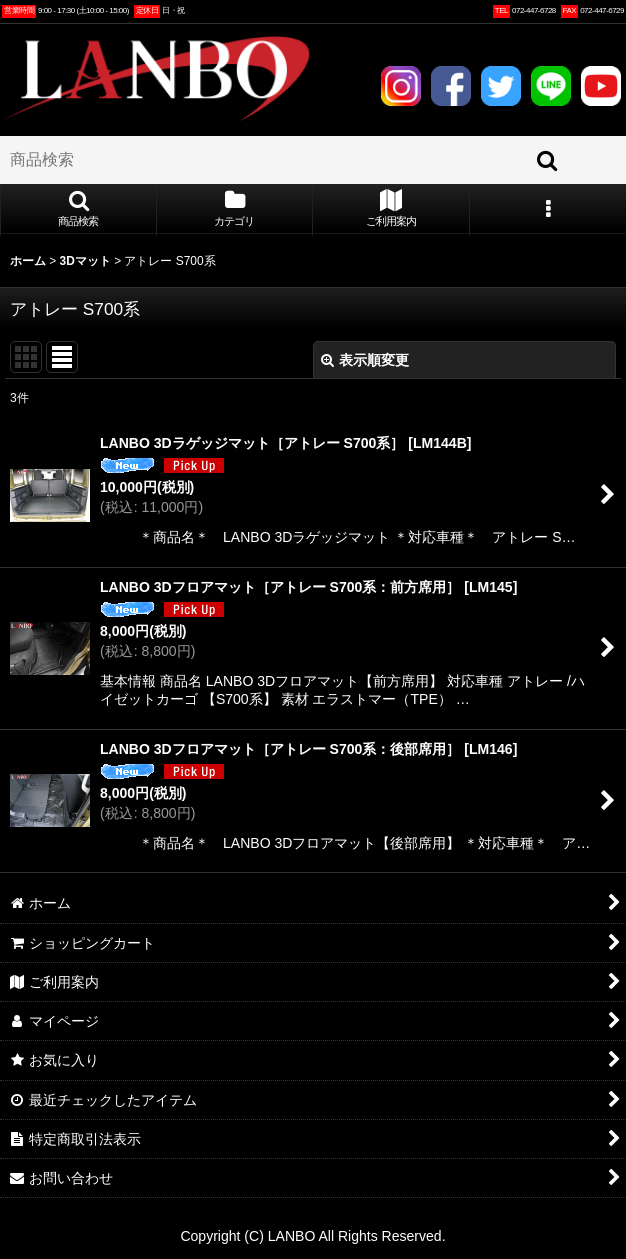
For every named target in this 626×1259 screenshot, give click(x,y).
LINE (551, 86)
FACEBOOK (451, 86)
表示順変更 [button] (365, 360)
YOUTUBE (601, 86)
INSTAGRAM (401, 86)
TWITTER (501, 86)
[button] (78, 210)
